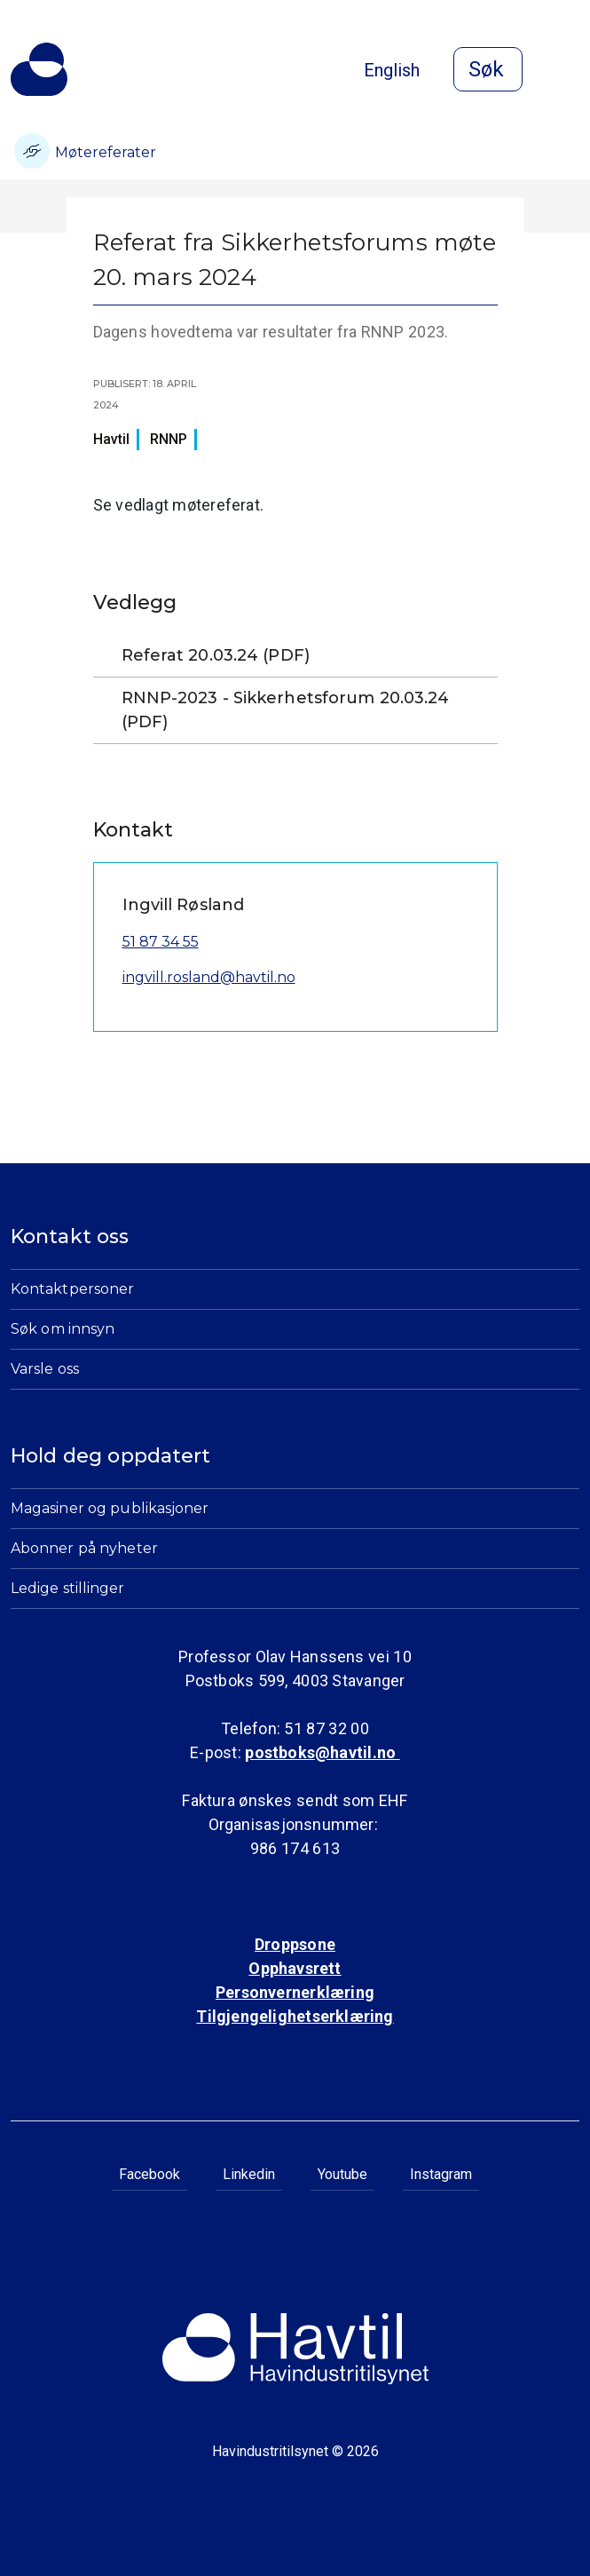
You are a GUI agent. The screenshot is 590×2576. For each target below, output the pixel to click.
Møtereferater (85, 151)
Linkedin (249, 2174)
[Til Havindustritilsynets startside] (39, 69)
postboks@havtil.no (322, 1752)
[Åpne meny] (568, 71)
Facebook (149, 2174)
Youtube (342, 2174)
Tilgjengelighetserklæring (294, 2016)
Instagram (441, 2174)
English (392, 70)
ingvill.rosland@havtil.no (208, 977)
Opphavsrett (294, 1968)
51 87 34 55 (160, 941)
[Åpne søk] (488, 69)
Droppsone (295, 1944)
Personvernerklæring (295, 1992)
